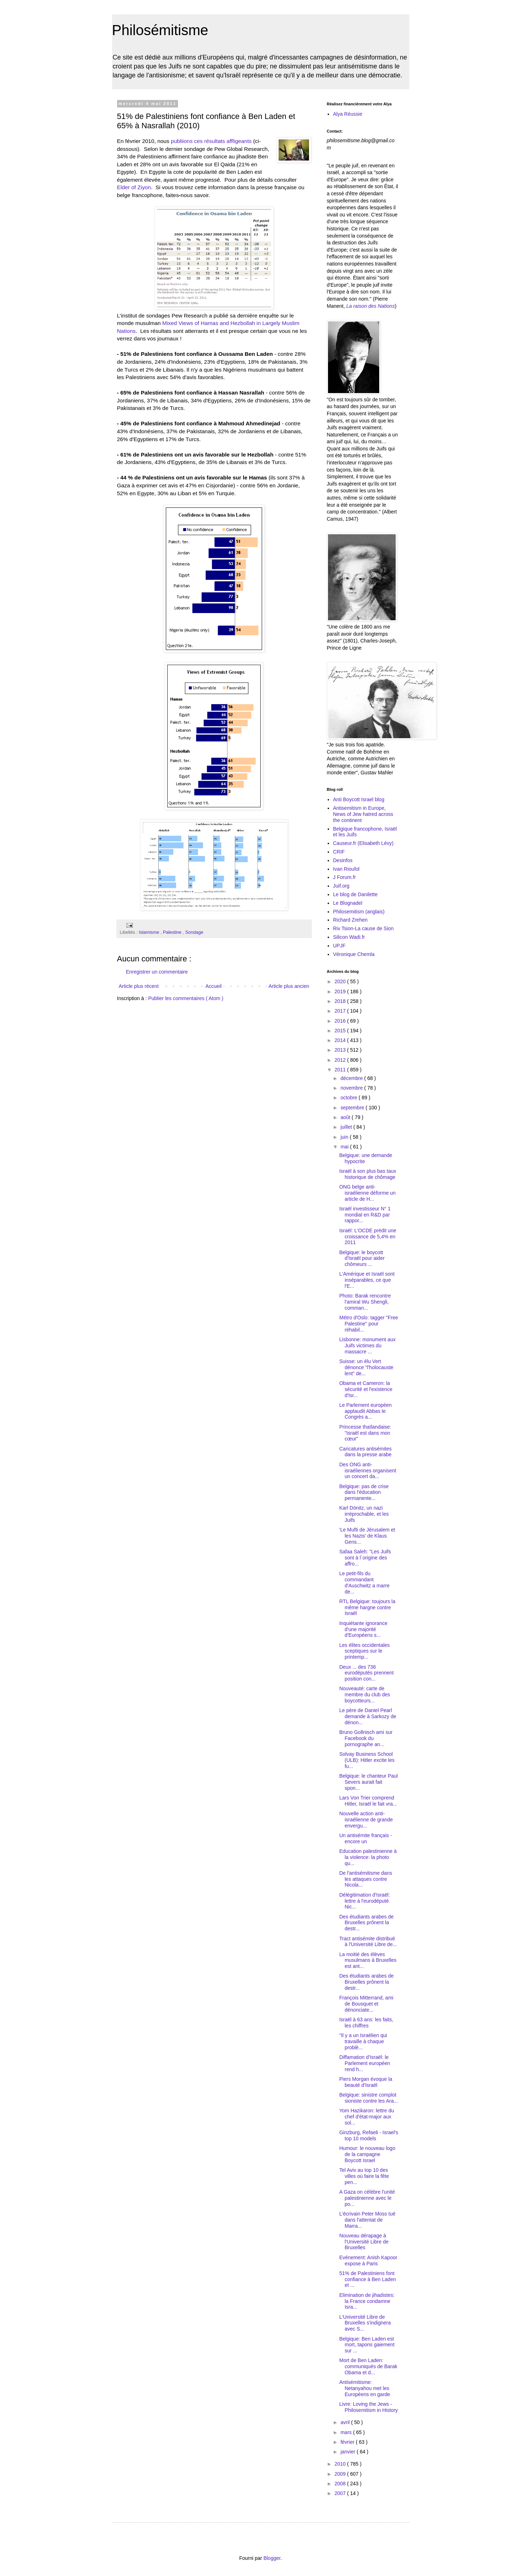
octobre (350, 1097)
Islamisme (149, 932)
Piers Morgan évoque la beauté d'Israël (365, 2082)
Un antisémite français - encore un (365, 1838)
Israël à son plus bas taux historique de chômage (367, 1174)
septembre (353, 1107)
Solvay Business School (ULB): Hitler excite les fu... (366, 1760)
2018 (340, 1001)
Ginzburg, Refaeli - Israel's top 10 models (368, 2135)
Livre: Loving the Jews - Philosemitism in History (368, 2407)
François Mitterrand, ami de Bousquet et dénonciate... (366, 2004)
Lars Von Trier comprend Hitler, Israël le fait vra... (368, 1801)
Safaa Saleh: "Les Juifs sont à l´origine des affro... (365, 1558)
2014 (340, 1040)
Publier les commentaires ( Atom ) (185, 998)
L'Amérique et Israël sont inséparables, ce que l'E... (366, 1280)
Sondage (194, 932)
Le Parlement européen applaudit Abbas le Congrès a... (365, 1411)
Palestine (173, 932)
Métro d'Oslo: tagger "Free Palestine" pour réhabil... (368, 1324)
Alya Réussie (347, 114)
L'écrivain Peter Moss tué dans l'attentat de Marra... (367, 2220)
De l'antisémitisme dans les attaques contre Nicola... (365, 1879)
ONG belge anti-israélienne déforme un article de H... (367, 1193)
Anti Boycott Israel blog (358, 799)
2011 (340, 1069)
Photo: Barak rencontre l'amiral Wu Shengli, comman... (365, 1302)
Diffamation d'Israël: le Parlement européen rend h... (364, 2063)
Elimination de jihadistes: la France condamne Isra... (366, 2301)
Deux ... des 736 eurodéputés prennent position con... (366, 1673)
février (348, 2442)
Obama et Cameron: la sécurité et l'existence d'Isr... (365, 1389)
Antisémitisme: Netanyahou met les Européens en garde (364, 2388)
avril (346, 2422)
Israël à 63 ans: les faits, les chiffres (366, 2022)
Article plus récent (139, 986)
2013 (340, 1050)
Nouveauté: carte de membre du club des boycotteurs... (364, 1694)
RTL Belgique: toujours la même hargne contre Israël (367, 1607)
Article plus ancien (289, 986)
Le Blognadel (347, 903)
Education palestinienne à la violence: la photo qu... (367, 1857)
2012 (340, 1060)
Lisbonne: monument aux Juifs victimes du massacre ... (367, 1345)
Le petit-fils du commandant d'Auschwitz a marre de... (364, 1582)
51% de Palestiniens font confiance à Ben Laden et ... (367, 2279)
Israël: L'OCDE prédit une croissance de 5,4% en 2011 (367, 1237)
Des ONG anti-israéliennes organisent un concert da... (367, 1471)
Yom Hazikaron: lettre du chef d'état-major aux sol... (366, 2117)
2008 (340, 2483)
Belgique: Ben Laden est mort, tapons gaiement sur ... (366, 2345)
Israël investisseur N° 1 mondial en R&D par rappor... (364, 1215)
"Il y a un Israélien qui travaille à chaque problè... (363, 2041)
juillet (347, 1127)
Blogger (272, 2558)
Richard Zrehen (350, 920)
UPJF (339, 945)
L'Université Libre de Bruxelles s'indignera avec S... (365, 2323)
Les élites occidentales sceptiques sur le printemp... (364, 1651)
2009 (340, 2474)
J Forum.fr (344, 877)
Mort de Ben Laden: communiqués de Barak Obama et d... (368, 2366)
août (346, 1117)
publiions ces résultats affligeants (211, 141)
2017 (340, 1011)
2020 (340, 981)
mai (345, 1147)
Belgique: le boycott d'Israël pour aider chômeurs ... (362, 1258)
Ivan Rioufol (346, 869)
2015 (340, 1030)
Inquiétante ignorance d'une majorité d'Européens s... (363, 1629)
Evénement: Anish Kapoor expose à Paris (368, 2260)
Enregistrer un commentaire (157, 972)
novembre (352, 1088)
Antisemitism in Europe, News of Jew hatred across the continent (363, 814)
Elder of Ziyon (134, 187)
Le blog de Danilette (355, 894)
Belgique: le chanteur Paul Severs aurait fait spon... (368, 1782)
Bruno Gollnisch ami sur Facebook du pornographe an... (365, 1738)
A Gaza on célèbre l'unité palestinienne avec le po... (367, 2198)
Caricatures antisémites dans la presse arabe (365, 1452)
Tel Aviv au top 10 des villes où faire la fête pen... (364, 2176)
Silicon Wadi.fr (349, 937)
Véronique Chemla (354, 954)
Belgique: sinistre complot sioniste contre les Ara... (368, 2098)
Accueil (214, 986)
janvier (349, 2452)
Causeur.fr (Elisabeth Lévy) (363, 843)
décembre (352, 1078)
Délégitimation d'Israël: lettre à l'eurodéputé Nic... (364, 1901)
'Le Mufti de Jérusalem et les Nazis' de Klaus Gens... (367, 1536)
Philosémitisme (160, 30)
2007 (340, 2493)
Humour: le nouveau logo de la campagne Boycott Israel (367, 2154)
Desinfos (342, 860)
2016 (340, 1021)
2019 (340, 991)
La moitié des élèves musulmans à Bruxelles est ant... (367, 1960)
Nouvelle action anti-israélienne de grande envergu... (366, 1820)
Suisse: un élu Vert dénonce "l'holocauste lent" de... (366, 1367)
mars (347, 2432)
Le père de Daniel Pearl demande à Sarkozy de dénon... (367, 1716)
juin (345, 1137)
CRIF (339, 852)
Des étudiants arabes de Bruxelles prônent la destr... (366, 1923)
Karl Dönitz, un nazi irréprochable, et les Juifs (364, 1514)
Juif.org (341, 886)
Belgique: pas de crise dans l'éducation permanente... (364, 1492)
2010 (340, 2464)
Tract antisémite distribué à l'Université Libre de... (368, 1941)
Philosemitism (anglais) (359, 911)
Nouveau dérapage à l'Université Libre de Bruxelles (364, 2242)
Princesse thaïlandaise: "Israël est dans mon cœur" (365, 1433)
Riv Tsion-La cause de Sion (363, 928)
